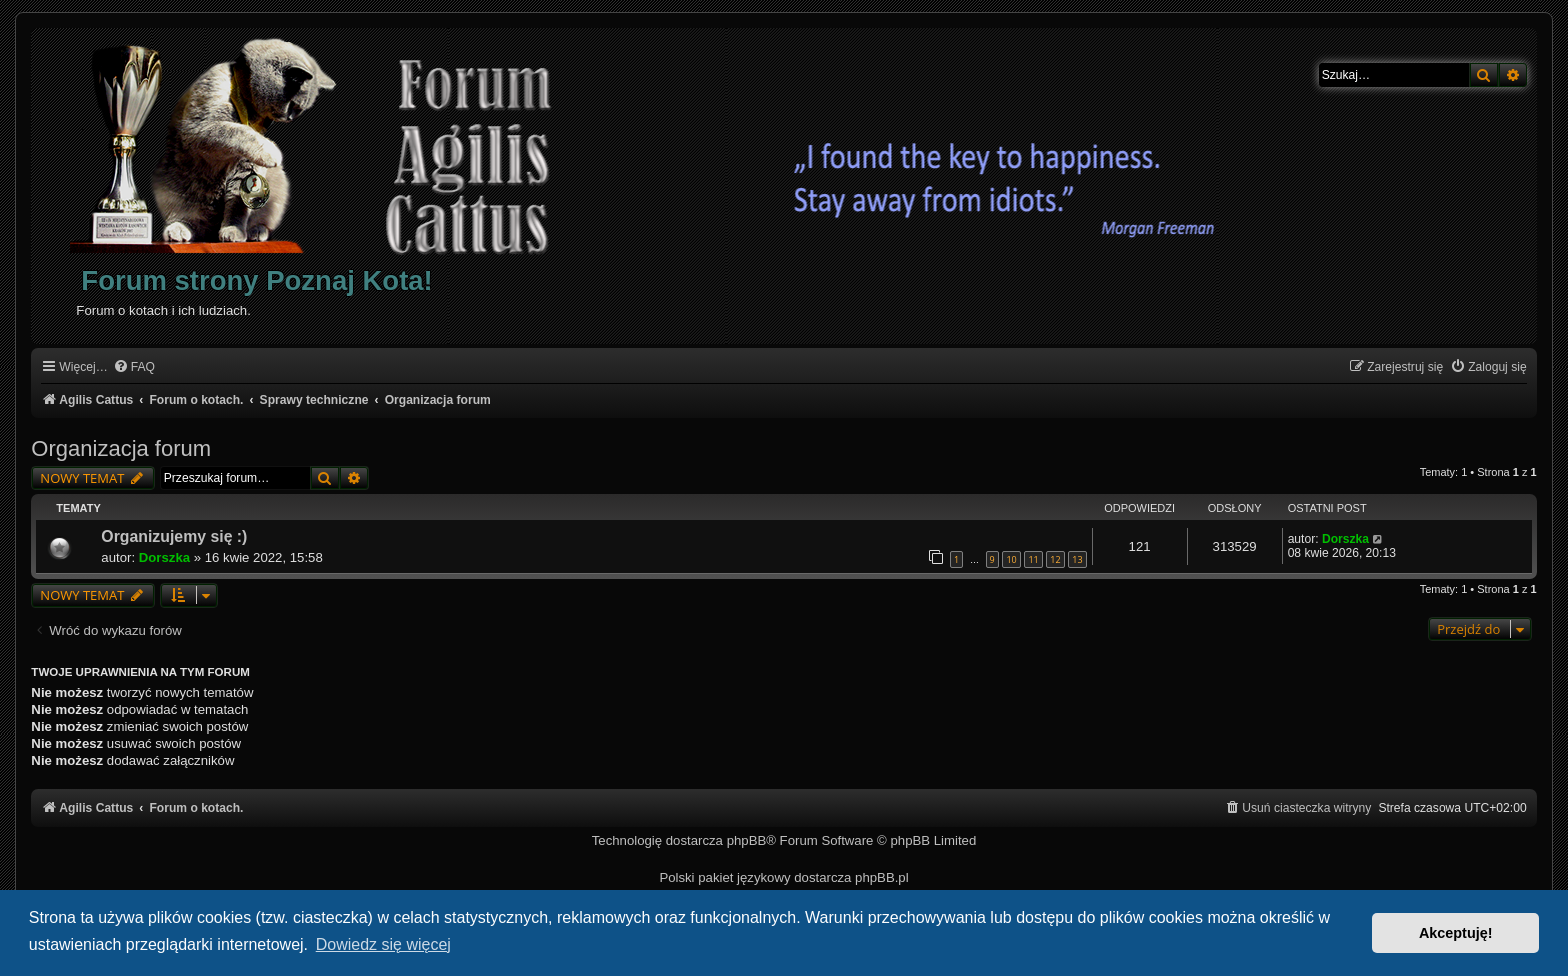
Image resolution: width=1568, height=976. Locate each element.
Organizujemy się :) (174, 536)
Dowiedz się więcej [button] (383, 944)
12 (1055, 559)
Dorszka (164, 557)
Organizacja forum (121, 448)
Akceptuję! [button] (1456, 933)
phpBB (747, 840)
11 (1033, 559)
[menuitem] (134, 367)
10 (1011, 559)
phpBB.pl (882, 877)
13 (1077, 559)
